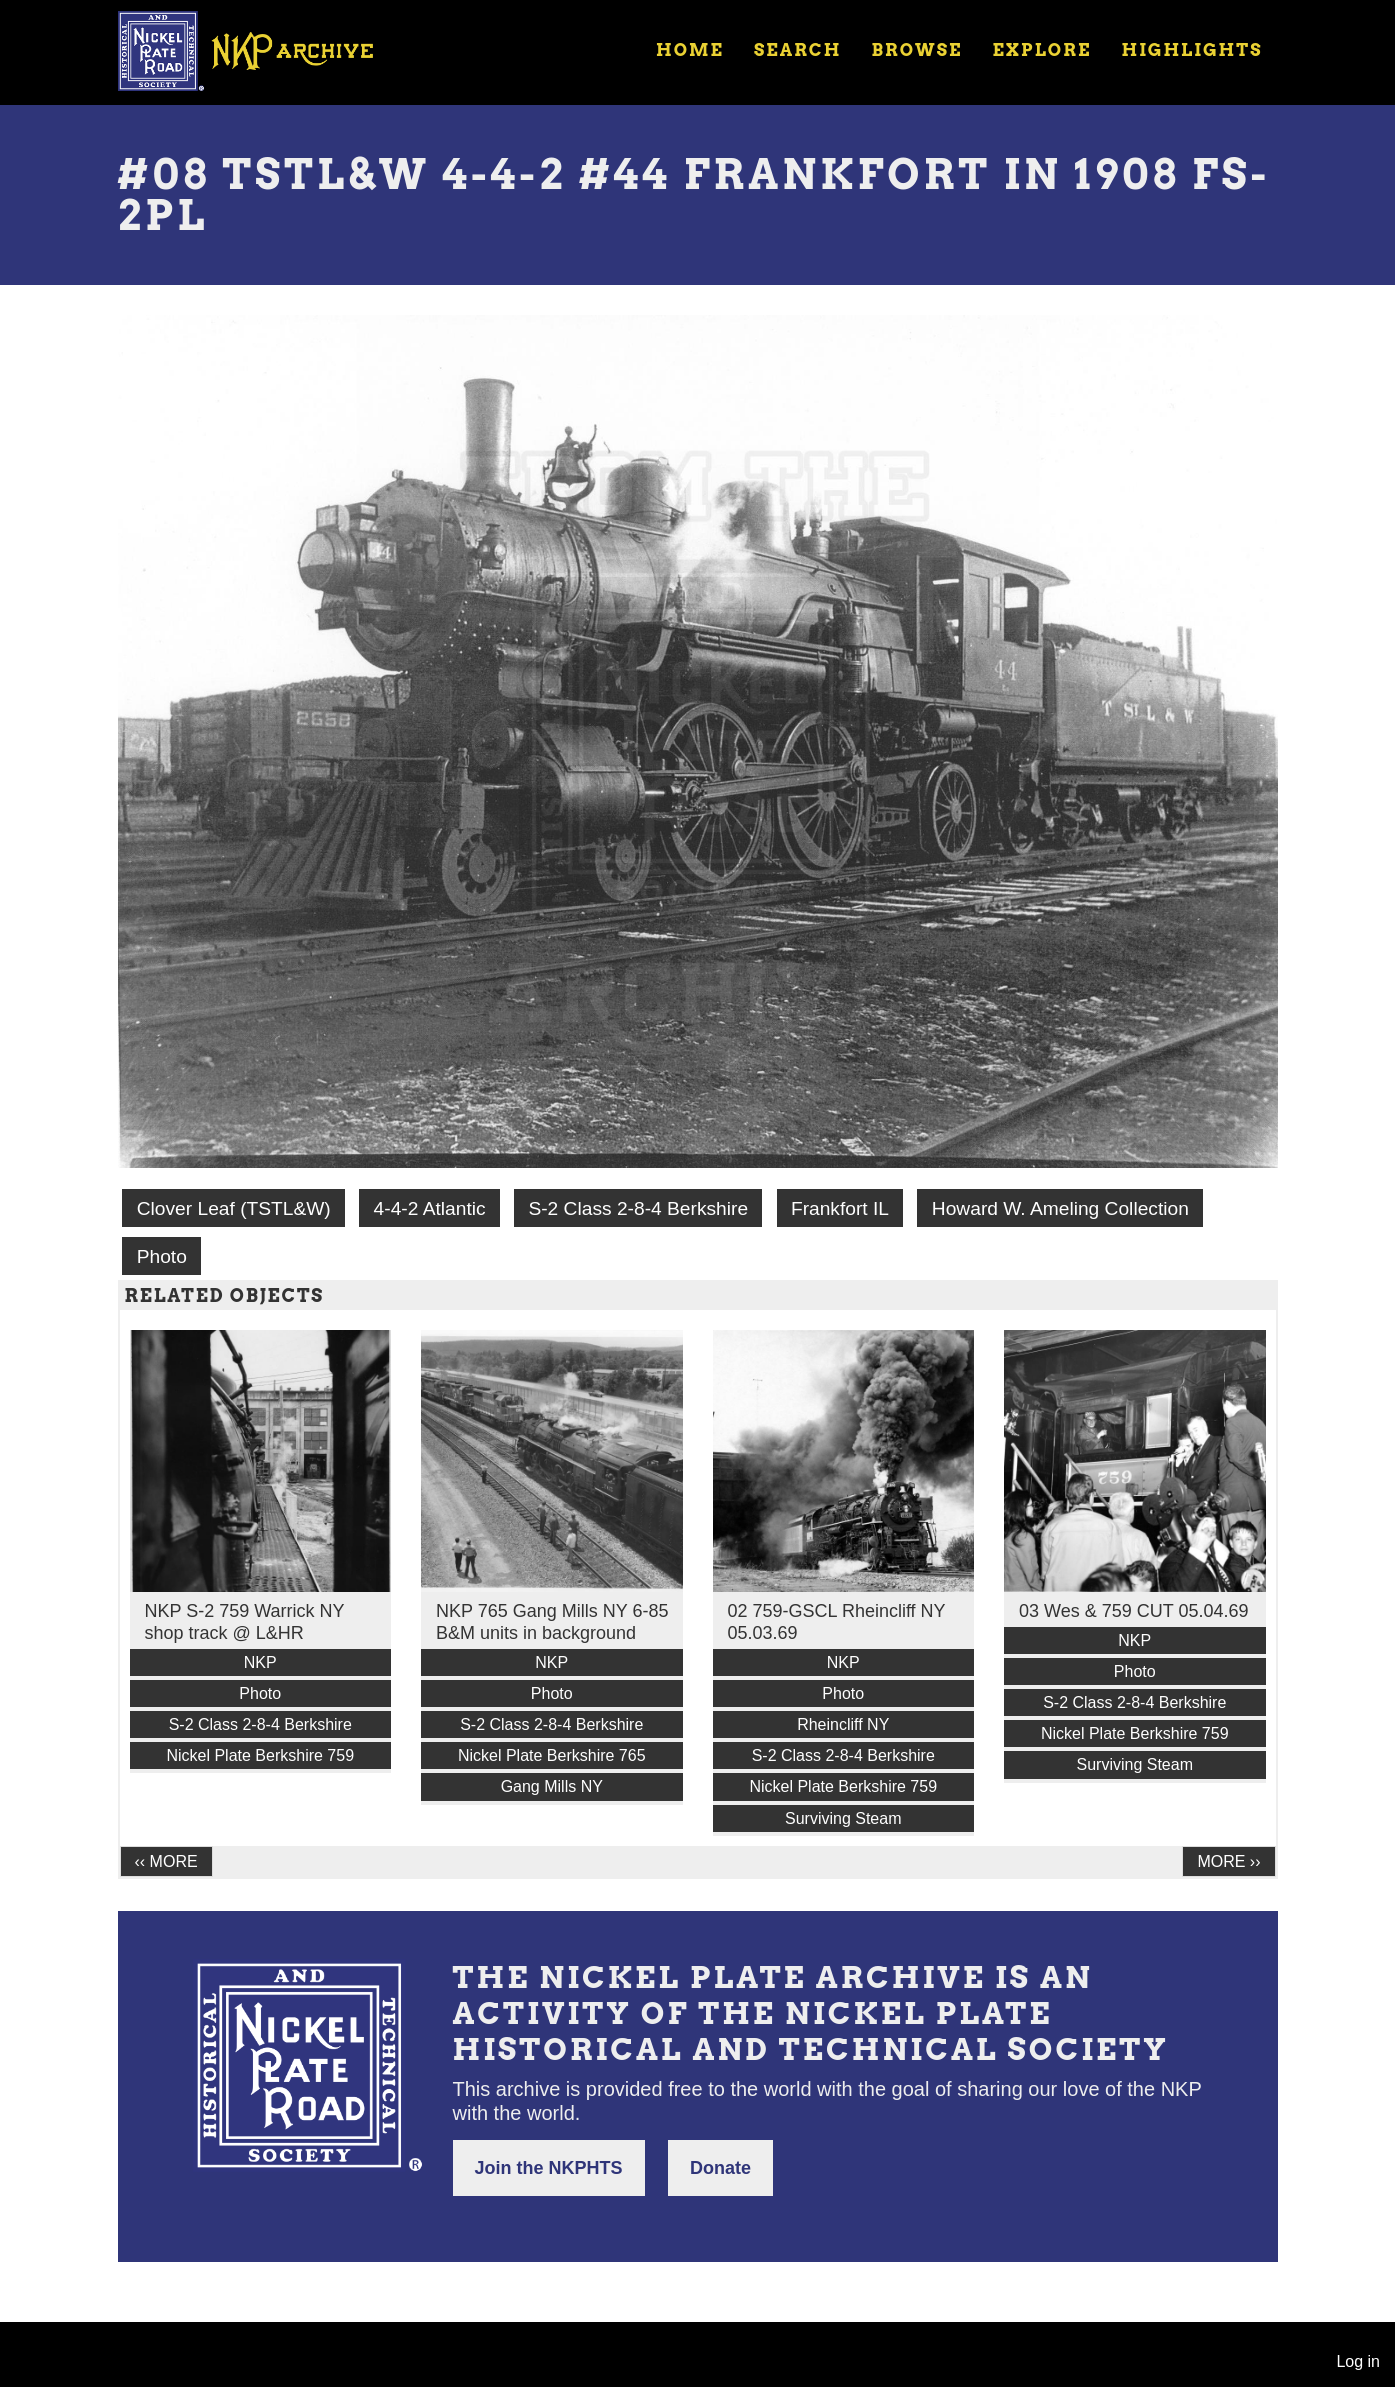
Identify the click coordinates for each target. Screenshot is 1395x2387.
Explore (1041, 50)
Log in (1358, 2361)
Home (690, 50)
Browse (916, 50)
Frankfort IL (840, 1208)
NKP (260, 1662)
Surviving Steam (843, 1818)
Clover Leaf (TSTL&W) (234, 1208)
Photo (162, 1256)
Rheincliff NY (843, 1724)
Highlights (1191, 50)
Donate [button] (720, 2168)
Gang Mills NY (552, 1786)
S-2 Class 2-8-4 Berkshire (638, 1208)
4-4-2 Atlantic (430, 1208)
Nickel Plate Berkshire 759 (260, 1755)
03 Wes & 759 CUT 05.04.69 (1133, 1611)
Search (797, 50)
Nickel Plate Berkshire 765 (552, 1755)
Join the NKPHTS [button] (549, 2168)
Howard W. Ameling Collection (1060, 1208)
